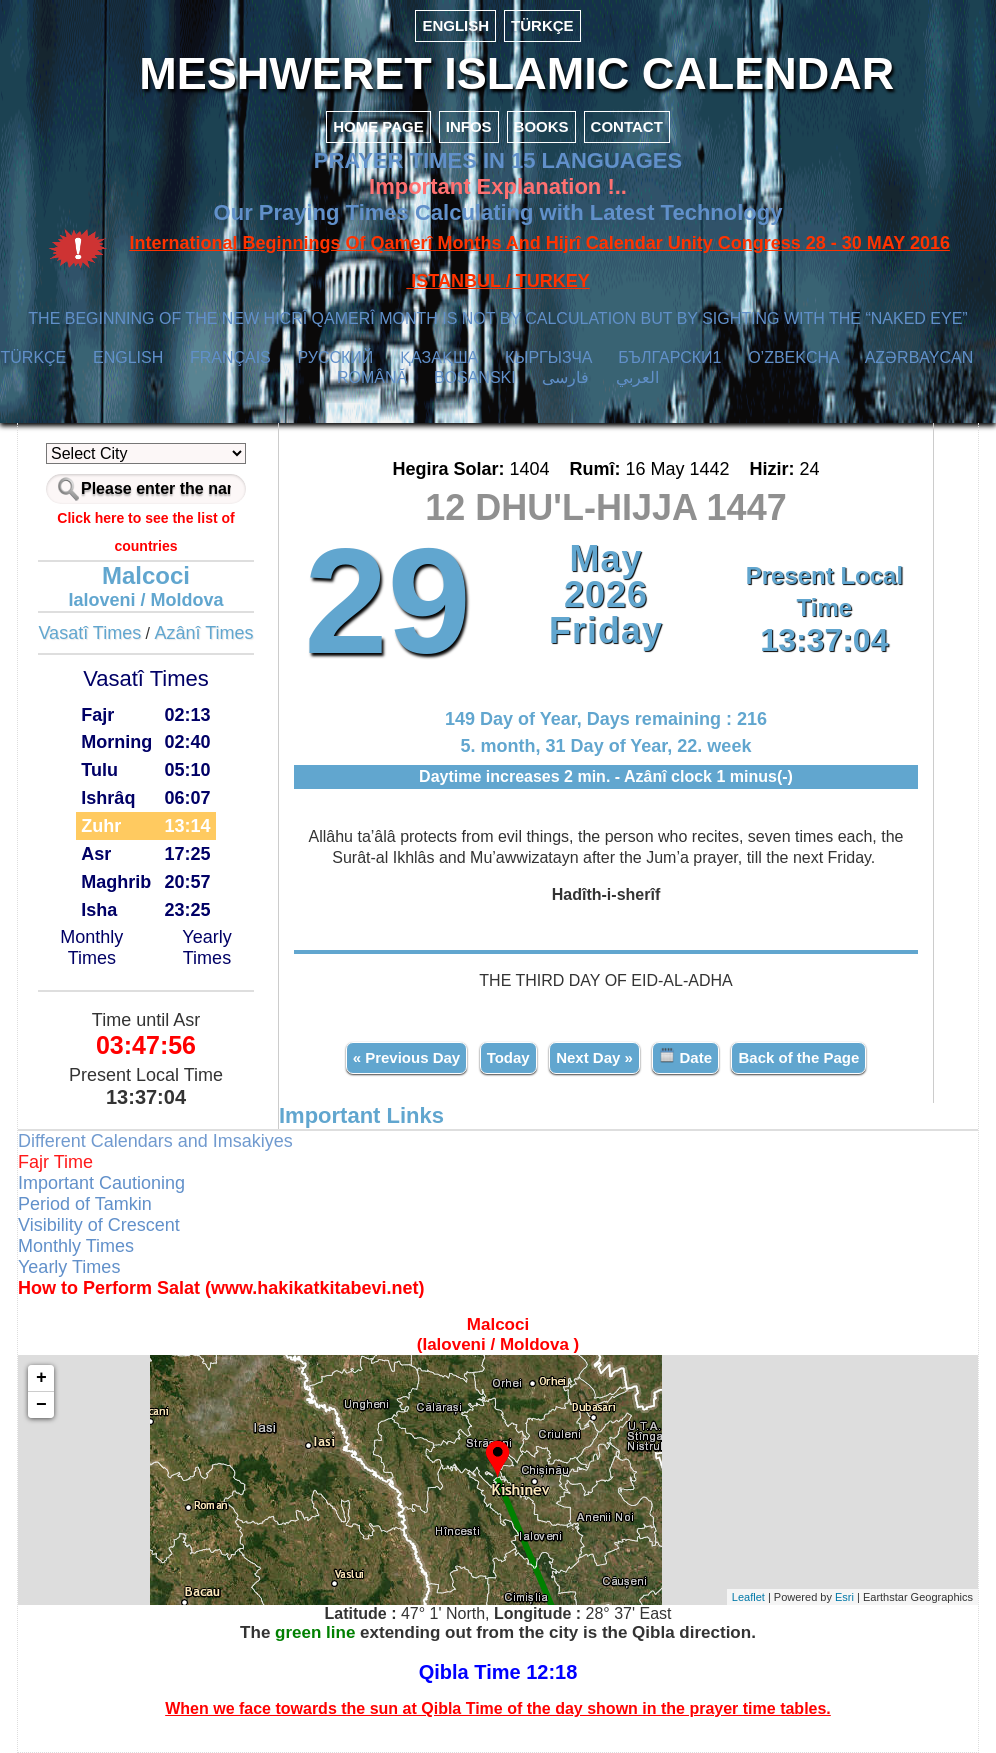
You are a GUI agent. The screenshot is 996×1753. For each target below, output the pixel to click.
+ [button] (41, 1378)
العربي (637, 377)
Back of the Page (798, 1057)
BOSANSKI (475, 377)
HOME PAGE (378, 126)
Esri (844, 1597)
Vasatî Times (89, 633)
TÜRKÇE (542, 25)
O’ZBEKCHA (793, 357)
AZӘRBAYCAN (919, 357)
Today (508, 1057)
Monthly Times (91, 947)
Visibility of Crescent (99, 1225)
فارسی (565, 377)
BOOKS (541, 126)
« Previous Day (407, 1057)
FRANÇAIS (230, 357)
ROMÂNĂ (372, 377)
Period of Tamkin (85, 1204)
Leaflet (748, 1597)
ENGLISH (455, 25)
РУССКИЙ (335, 357)
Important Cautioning (101, 1183)
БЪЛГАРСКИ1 (669, 357)
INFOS (469, 126)
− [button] (41, 1405)
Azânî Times (204, 633)
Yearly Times (206, 947)
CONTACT (627, 126)
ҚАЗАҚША (439, 357)
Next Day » (594, 1057)
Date (685, 1056)
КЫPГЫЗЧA (548, 357)
